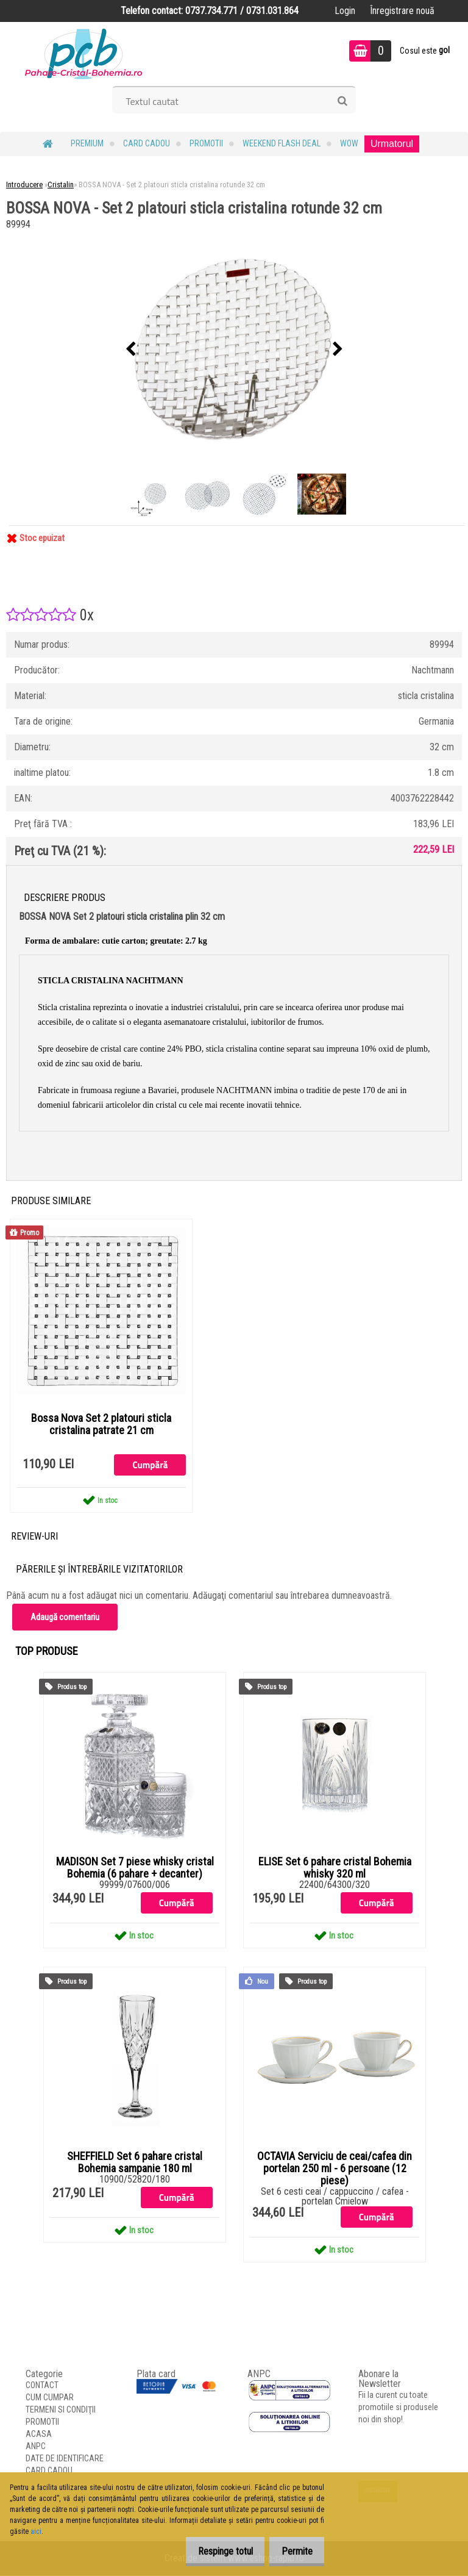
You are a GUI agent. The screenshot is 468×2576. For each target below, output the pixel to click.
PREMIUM (87, 143)
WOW (349, 143)
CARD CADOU (146, 143)
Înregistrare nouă (402, 10)
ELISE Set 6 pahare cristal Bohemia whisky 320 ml (334, 1868)
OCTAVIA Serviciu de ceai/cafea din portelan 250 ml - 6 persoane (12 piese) (334, 2169)
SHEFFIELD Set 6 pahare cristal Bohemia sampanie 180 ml (134, 2163)
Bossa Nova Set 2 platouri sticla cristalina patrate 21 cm (101, 1424)
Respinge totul (215, 2551)
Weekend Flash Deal (282, 143)
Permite (293, 2551)
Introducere (24, 184)
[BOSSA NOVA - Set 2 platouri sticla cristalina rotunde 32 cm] (234, 349)
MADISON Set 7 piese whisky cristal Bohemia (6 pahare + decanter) (135, 1868)
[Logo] (84, 52)
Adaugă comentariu (64, 1617)
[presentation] (130, 349)
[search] (342, 101)
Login (345, 10)
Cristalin (61, 184)
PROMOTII (206, 143)
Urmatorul (391, 143)
